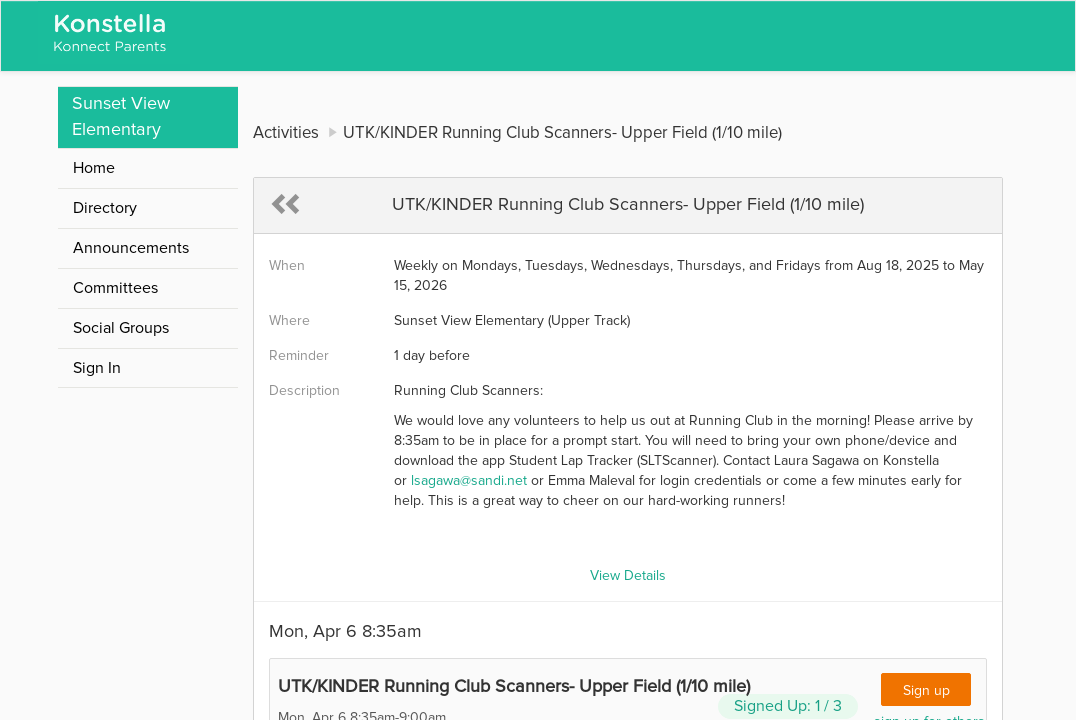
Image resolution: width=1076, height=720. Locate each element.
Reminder (299, 356)
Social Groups (121, 328)
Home (94, 168)
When (287, 266)
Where (289, 321)
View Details (628, 576)
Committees (115, 288)
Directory (105, 208)
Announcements (131, 248)
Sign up (926, 691)
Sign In (97, 368)
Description (304, 391)
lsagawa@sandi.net (469, 481)
